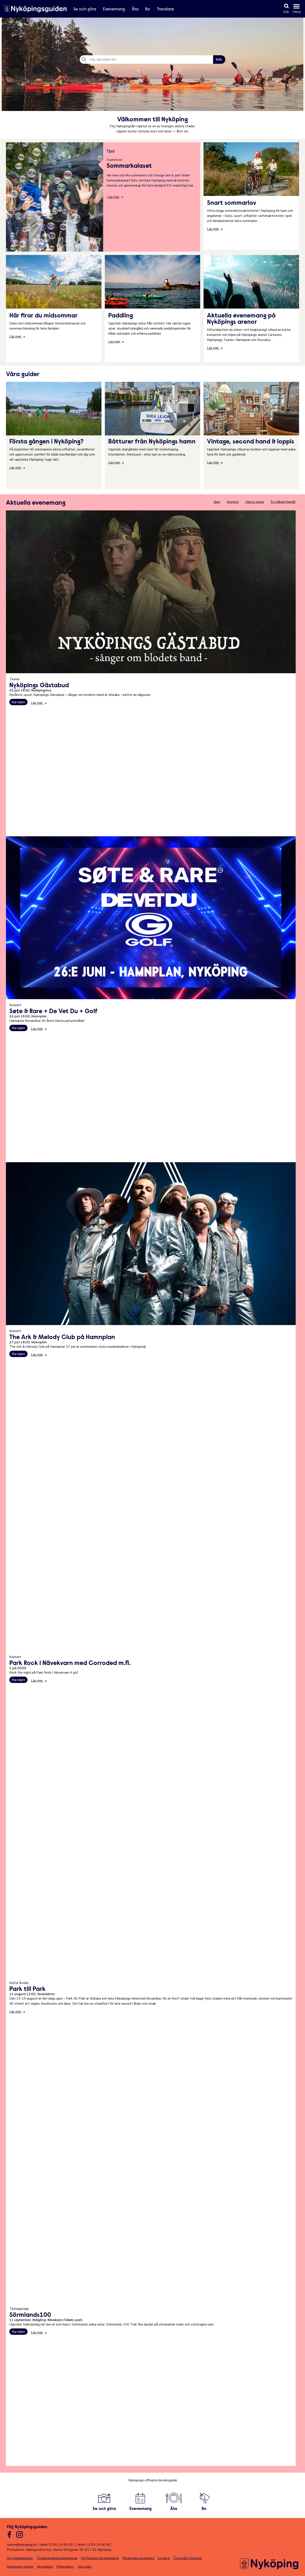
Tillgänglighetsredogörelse (56, 2558)
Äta (135, 9)
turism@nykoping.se (22, 2544)
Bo (147, 9)
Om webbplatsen (20, 2558)
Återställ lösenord (187, 2558)
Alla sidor (84, 2566)
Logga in (164, 2558)
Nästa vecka (254, 502)
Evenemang (114, 9)
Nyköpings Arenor (20, 2566)
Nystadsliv (45, 2566)
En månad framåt (283, 502)
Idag (217, 502)
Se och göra (84, 9)
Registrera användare (138, 2558)
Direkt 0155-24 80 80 (93, 2544)
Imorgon (233, 502)
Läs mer (113, 197)
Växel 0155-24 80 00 (56, 2544)
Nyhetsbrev (65, 2566)
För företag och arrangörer (100, 2558)
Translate (165, 9)
